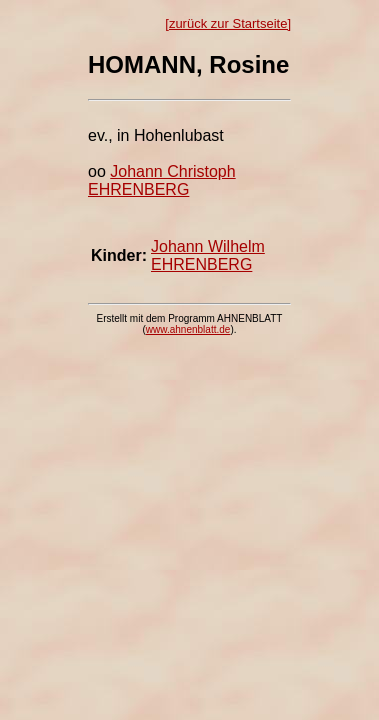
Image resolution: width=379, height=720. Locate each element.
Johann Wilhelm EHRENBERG (208, 255)
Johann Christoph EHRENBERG (162, 180)
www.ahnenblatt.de (188, 329)
